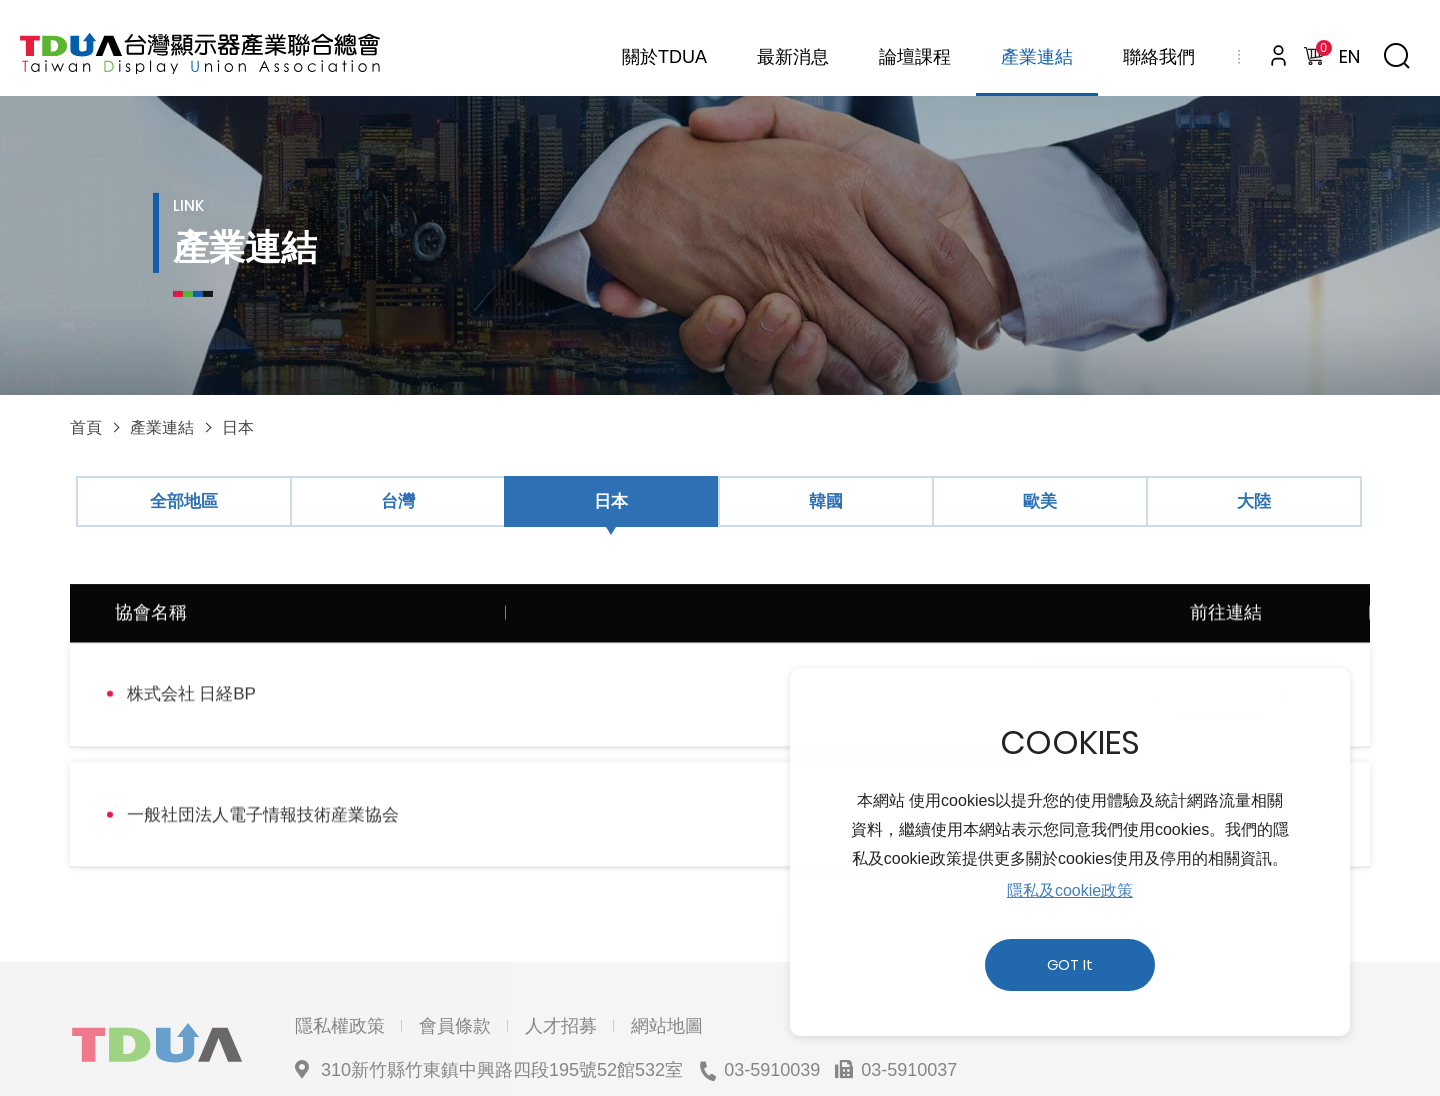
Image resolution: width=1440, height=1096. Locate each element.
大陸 (1254, 501)
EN (1349, 56)
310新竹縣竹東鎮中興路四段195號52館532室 (502, 993)
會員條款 (455, 949)
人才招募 (561, 949)
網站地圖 (667, 949)
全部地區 (184, 501)
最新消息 (793, 57)
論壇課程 (915, 57)
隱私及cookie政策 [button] (1070, 890)
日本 (238, 427)
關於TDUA (664, 57)
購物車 (1320, 51)
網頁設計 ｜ (997, 1037)
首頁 (86, 427)
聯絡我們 (1159, 57)
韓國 (826, 501)
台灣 (398, 501)
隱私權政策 (340, 949)
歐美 (1040, 501)
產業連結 (1037, 57)
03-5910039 (772, 993)
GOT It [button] (1070, 965)
